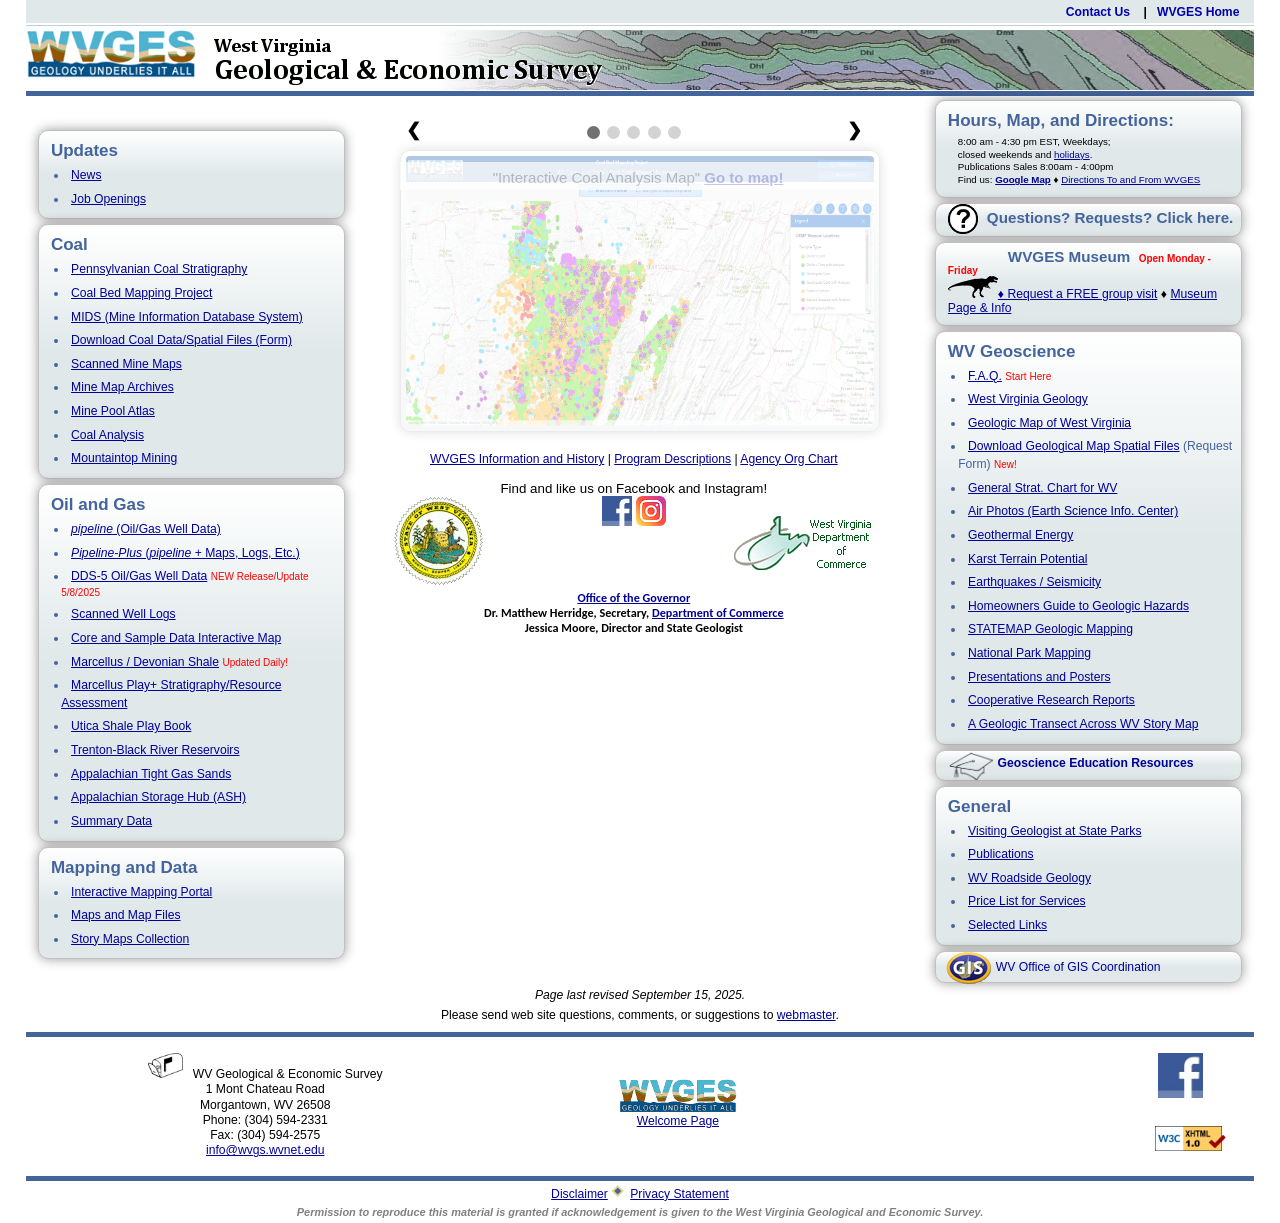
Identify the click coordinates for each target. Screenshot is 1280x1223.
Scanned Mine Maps (126, 364)
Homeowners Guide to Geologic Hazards (1078, 606)
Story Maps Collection (130, 939)
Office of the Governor (633, 597)
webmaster (806, 1015)
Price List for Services (1027, 901)
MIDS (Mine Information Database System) (187, 317)
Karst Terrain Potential (1027, 559)
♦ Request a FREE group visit (1053, 294)
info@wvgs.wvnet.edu (265, 1150)
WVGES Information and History (517, 459)
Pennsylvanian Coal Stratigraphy (159, 269)
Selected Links (1007, 925)
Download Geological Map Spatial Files (1074, 446)
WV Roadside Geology (1029, 878)
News (86, 175)
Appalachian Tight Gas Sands (151, 774)
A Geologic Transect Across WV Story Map (1083, 724)
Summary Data (111, 821)
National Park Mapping (1029, 653)
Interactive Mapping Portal (141, 892)
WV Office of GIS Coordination (1078, 967)
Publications (1001, 854)
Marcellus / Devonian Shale (145, 662)
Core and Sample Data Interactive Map (176, 638)
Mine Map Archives (122, 387)
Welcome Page (678, 1115)
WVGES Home (1198, 12)
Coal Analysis (107, 435)
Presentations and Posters (1039, 677)
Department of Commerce (718, 612)
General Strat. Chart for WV (1042, 488)
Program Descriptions (672, 459)
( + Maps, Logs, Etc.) (185, 553)
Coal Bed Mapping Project (141, 293)
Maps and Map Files (125, 915)
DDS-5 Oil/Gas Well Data (139, 576)
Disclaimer (579, 1194)
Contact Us (1098, 12)
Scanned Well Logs (123, 614)
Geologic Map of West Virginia (1049, 423)
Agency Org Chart (788, 459)
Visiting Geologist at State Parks (1054, 831)
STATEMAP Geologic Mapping (1050, 629)
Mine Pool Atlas (113, 411)
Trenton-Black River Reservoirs (155, 750)
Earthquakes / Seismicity (1034, 582)
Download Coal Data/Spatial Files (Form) (181, 340)
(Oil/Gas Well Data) (146, 529)
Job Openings (108, 199)
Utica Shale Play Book (131, 726)
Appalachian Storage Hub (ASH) (158, 797)
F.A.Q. (985, 376)
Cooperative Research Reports (1051, 700)
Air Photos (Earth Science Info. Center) (1073, 511)
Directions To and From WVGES (1130, 179)
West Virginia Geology (1028, 399)
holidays (1072, 154)
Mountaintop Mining (124, 458)
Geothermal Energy (1020, 535)
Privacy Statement (679, 1194)
